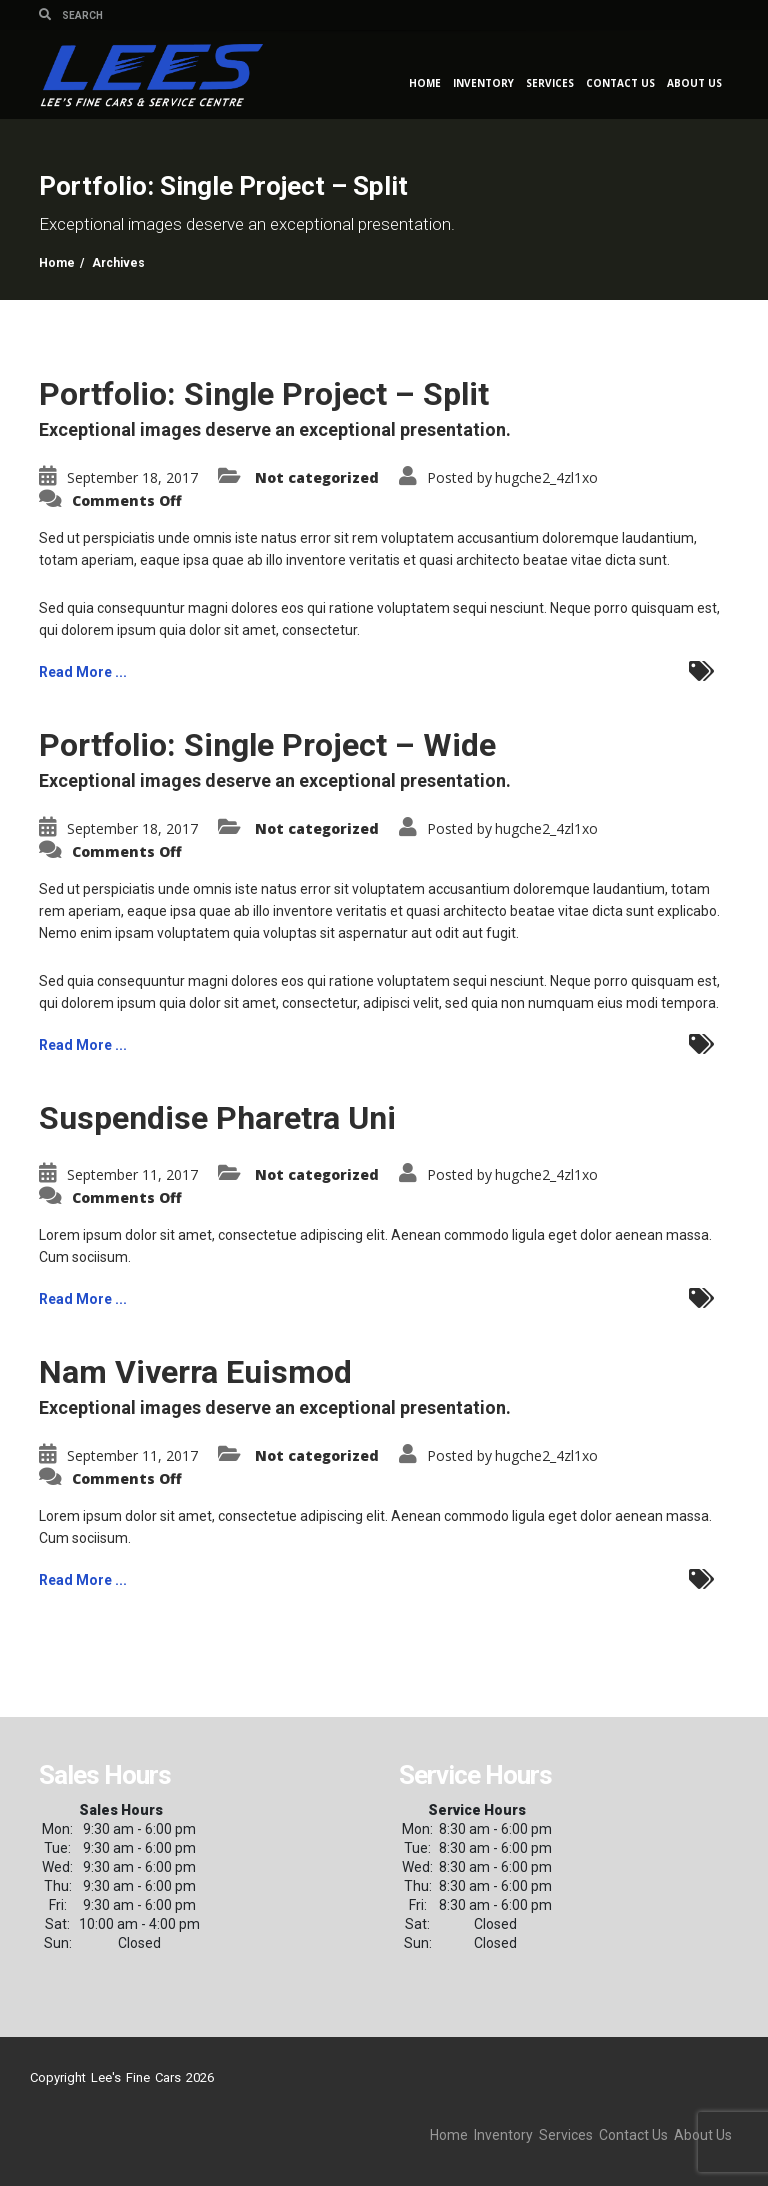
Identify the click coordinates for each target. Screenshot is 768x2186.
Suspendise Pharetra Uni (217, 1118)
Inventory (483, 83)
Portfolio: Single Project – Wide (267, 745)
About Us (694, 83)
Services (550, 83)
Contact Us (620, 83)
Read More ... (83, 672)
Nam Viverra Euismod (195, 1372)
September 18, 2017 (132, 477)
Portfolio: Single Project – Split (264, 394)
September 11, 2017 (132, 1174)
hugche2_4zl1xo (546, 477)
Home (425, 83)
